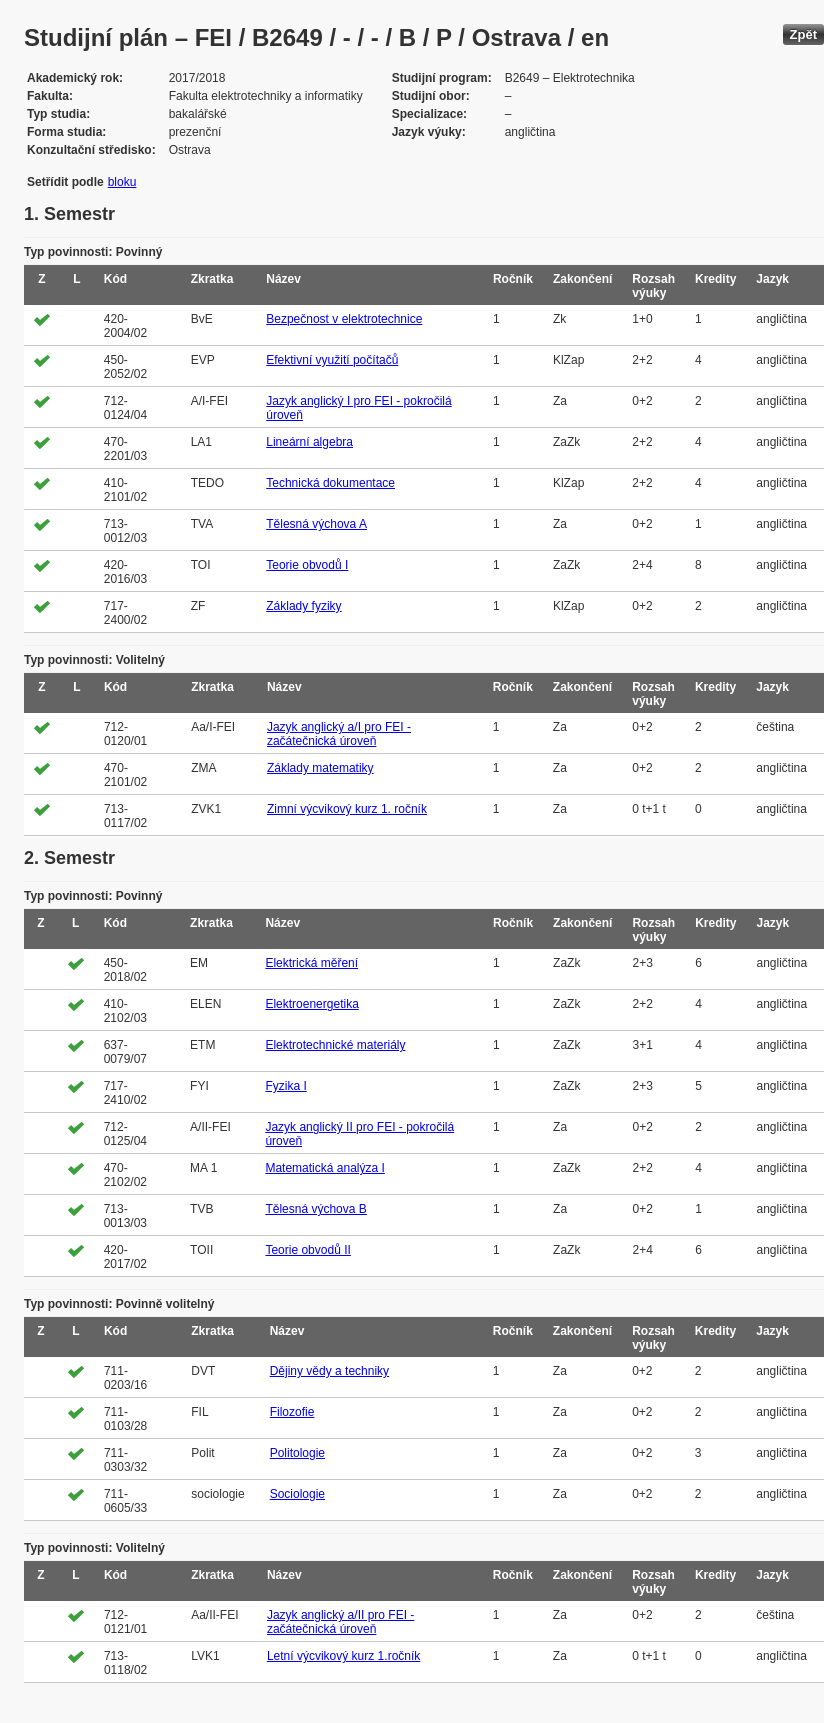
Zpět (803, 34)
